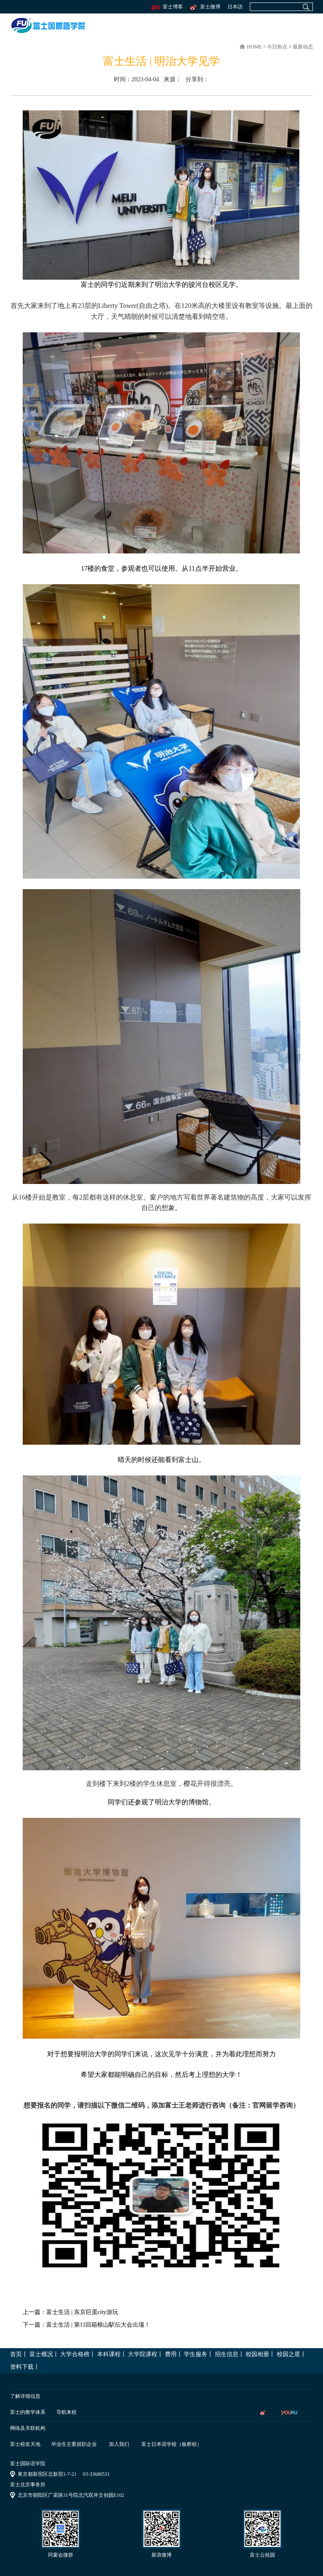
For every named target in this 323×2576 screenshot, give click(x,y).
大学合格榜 (75, 2354)
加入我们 (119, 2444)
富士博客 (167, 7)
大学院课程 (142, 2354)
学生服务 (195, 2354)
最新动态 (303, 47)
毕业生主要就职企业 (74, 2444)
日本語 (235, 7)
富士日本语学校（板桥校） (171, 2444)
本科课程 (109, 2354)
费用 (171, 2354)
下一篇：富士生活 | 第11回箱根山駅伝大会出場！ (86, 2325)
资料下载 (22, 2367)
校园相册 (257, 2354)
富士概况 (41, 2354)
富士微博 (204, 7)
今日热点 (278, 47)
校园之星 (288, 2354)
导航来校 (66, 2412)
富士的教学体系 (27, 2412)
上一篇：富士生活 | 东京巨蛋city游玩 (70, 2312)
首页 (16, 2354)
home (254, 47)
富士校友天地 (25, 2444)
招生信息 (226, 2354)
